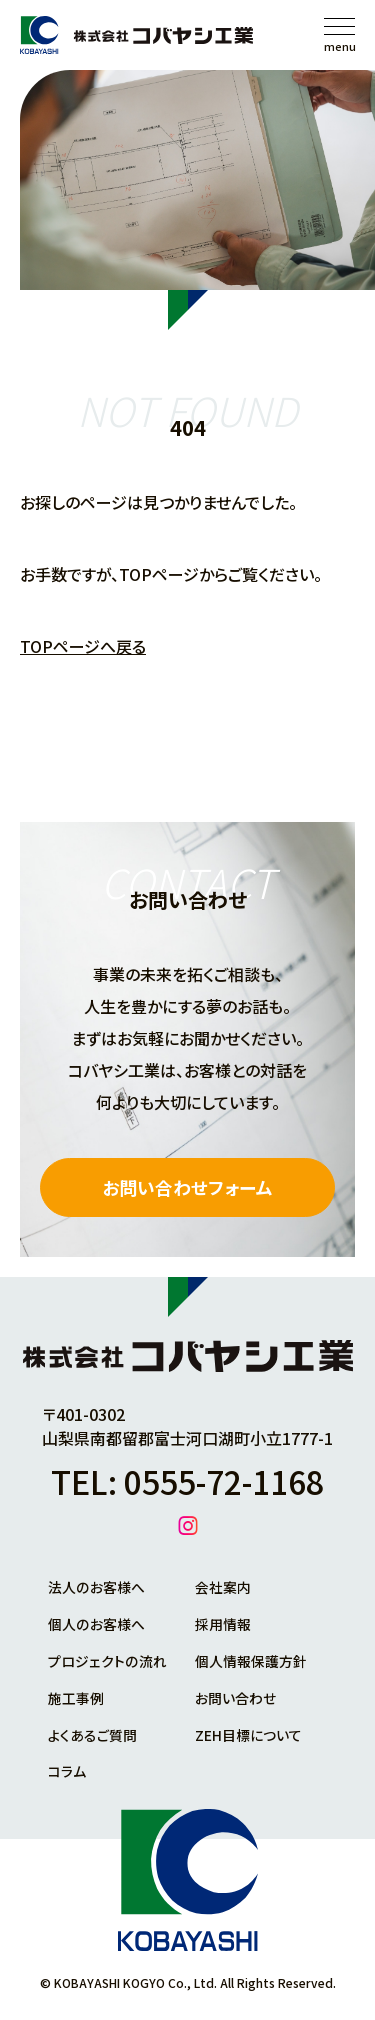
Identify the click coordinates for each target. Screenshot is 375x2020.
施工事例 (76, 1696)
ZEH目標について (248, 1732)
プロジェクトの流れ (106, 1660)
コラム (67, 1768)
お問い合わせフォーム (187, 1188)
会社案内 (223, 1588)
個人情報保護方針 (251, 1660)
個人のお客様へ (96, 1624)
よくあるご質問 (92, 1732)
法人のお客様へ (96, 1588)
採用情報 (223, 1624)
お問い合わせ (235, 1696)
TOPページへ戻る (83, 646)
